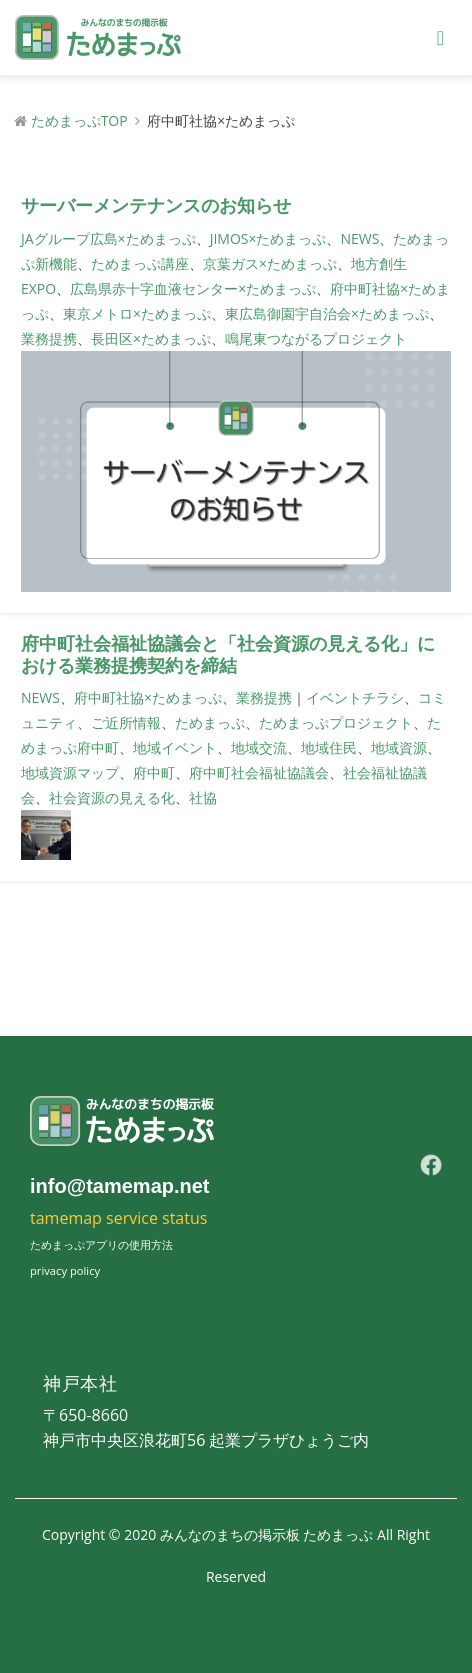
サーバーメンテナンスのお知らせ (156, 206)
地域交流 (259, 747)
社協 (203, 797)
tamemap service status (118, 1218)
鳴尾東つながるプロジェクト (316, 338)
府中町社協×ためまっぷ (148, 697)
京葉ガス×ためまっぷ (270, 263)
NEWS (359, 238)
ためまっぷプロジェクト (336, 722)
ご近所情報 (126, 722)
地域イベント (175, 747)
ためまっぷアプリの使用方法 (101, 1244)
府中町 (154, 772)
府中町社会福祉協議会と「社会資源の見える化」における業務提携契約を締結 (228, 655)
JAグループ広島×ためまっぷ (108, 238)
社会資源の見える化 (112, 797)
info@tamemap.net (120, 1186)
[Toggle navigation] (440, 38)
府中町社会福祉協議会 (259, 772)
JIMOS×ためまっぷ (268, 238)
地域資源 (399, 747)
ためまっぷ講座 (140, 263)
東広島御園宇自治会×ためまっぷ (327, 313)
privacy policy (65, 1270)
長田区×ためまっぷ (151, 338)
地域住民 (329, 747)
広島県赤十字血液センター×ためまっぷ (193, 288)
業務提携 (49, 338)
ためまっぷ (210, 722)
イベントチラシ (355, 697)
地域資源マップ (70, 772)
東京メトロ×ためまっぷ (137, 313)
